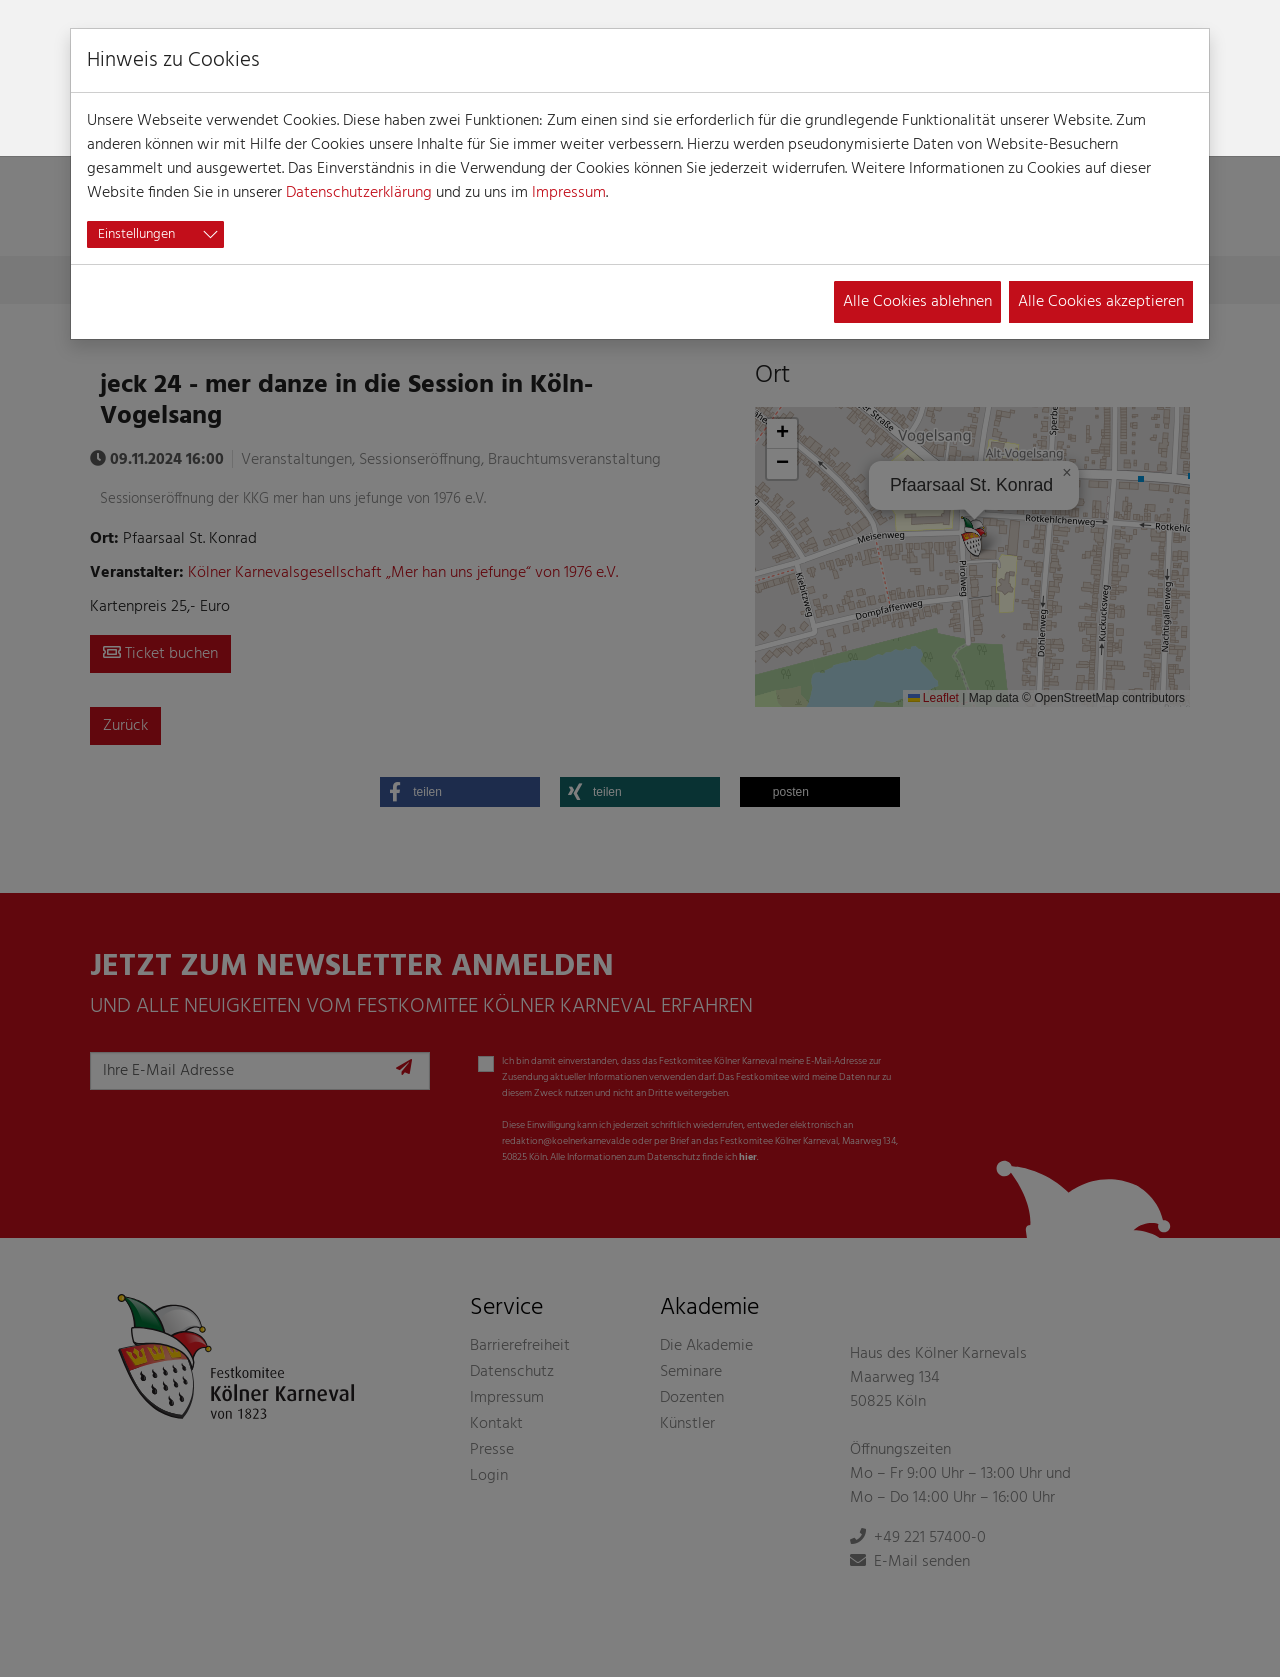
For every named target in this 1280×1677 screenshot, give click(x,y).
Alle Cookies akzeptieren (1101, 302)
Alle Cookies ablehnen (917, 302)
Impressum (569, 193)
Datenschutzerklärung (359, 193)
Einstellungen (136, 234)
